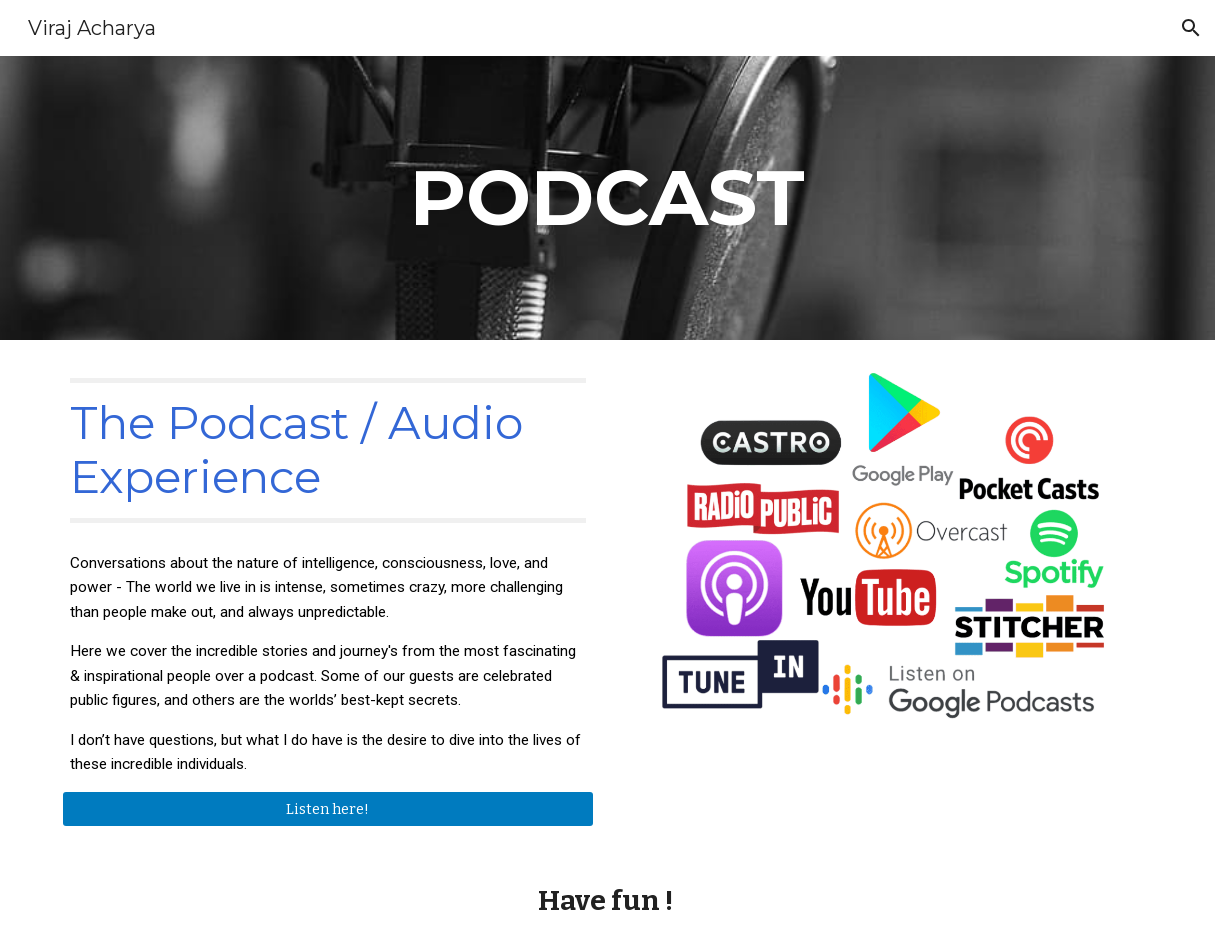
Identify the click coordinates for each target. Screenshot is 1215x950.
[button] (1191, 28)
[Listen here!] (328, 808)
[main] (607, 198)
